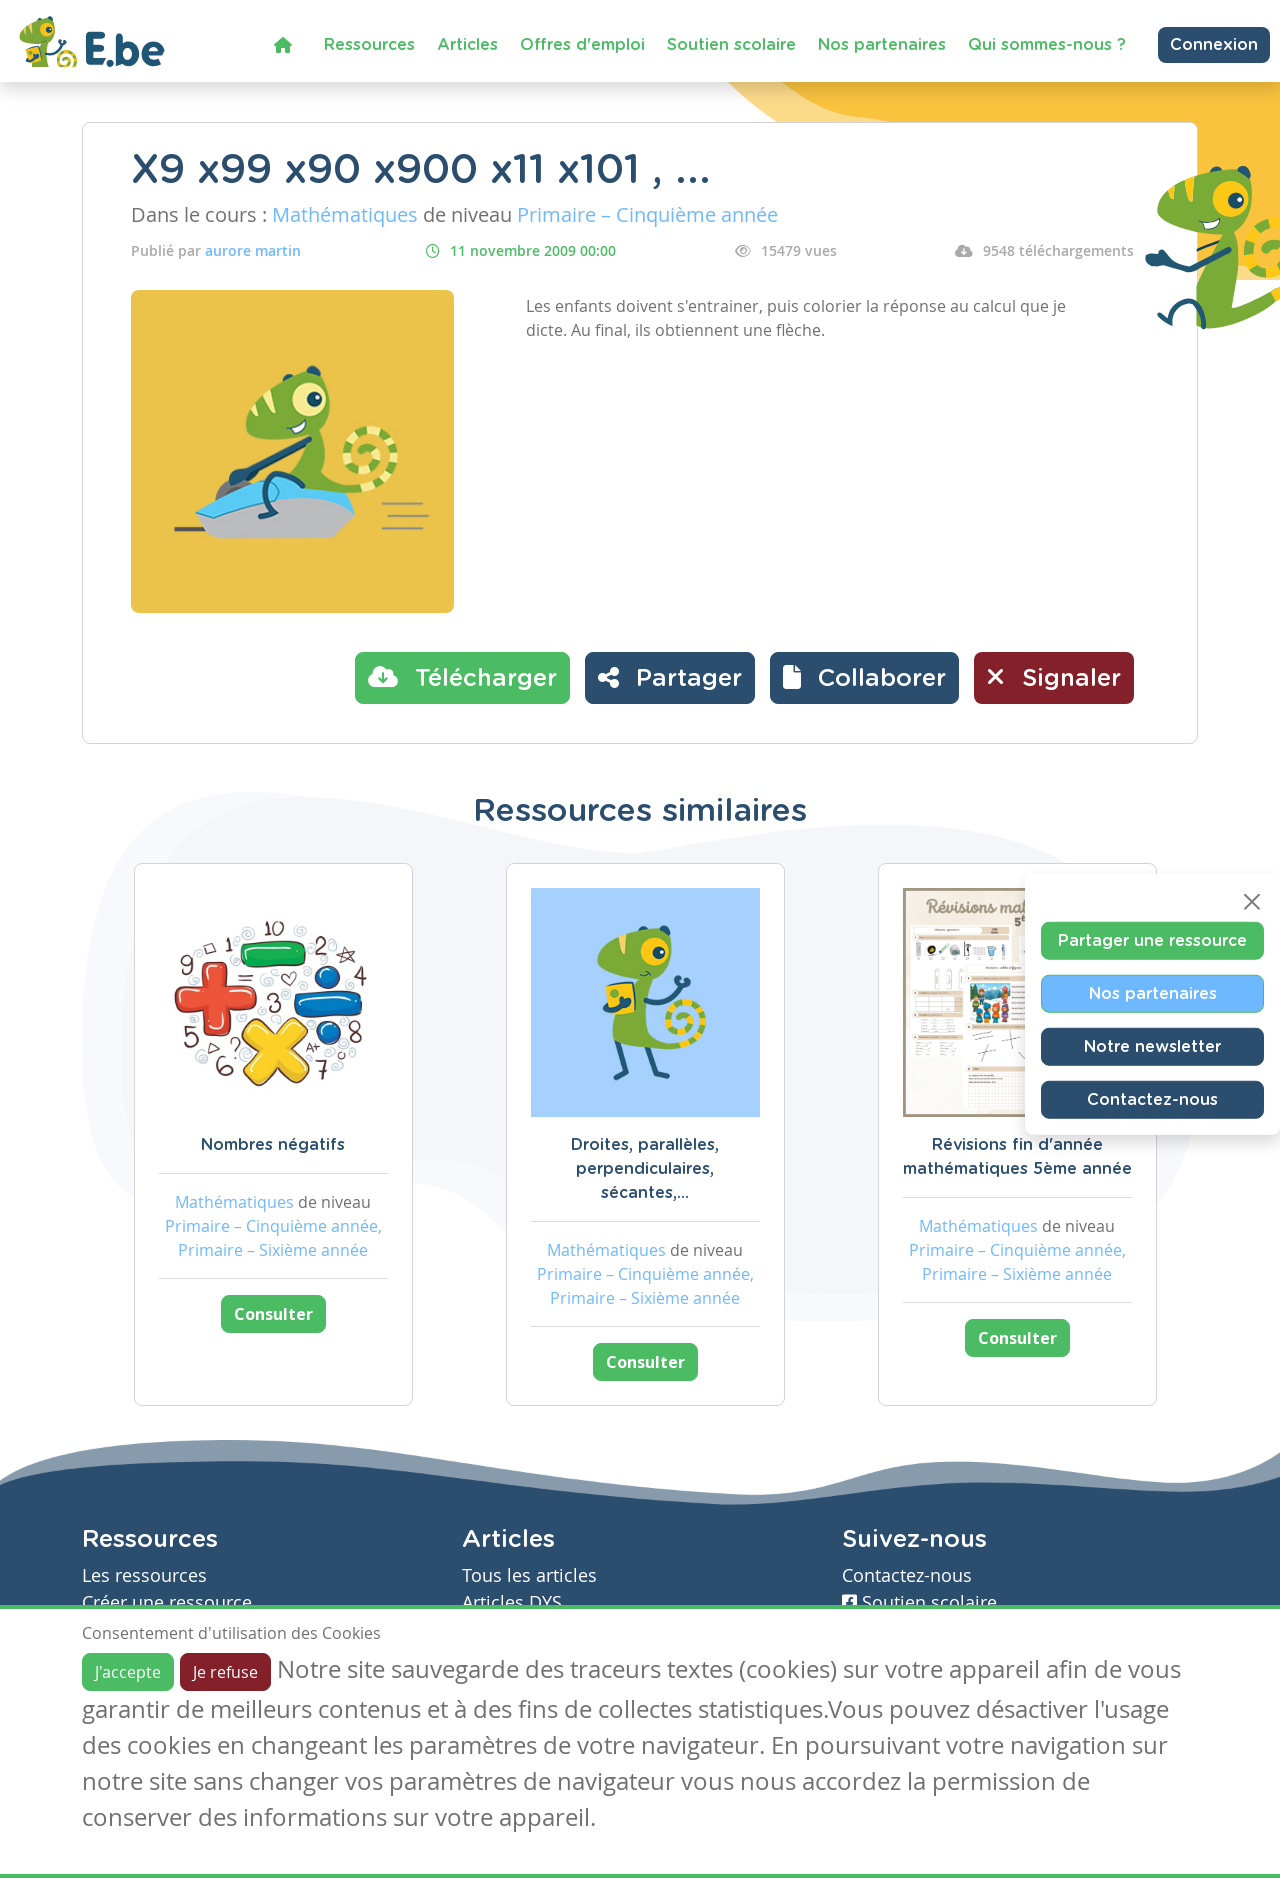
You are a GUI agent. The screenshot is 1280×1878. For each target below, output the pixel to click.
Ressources (369, 45)
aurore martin (253, 250)
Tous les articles (529, 1575)
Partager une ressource (1152, 941)
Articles (467, 45)
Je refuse (225, 1672)
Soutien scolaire (731, 45)
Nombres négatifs (273, 1145)
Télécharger (462, 677)
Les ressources (144, 1575)
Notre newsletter (1152, 1047)
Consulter (273, 1314)
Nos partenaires (882, 45)
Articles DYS (512, 1602)
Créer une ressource (167, 1602)
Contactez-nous (1152, 1100)
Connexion (1214, 45)
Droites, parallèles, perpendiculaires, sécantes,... (645, 1169)
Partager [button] (670, 677)
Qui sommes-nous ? (1047, 45)
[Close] (1252, 902)
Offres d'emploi (582, 45)
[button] (864, 678)
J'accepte (128, 1672)
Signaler (1054, 677)
